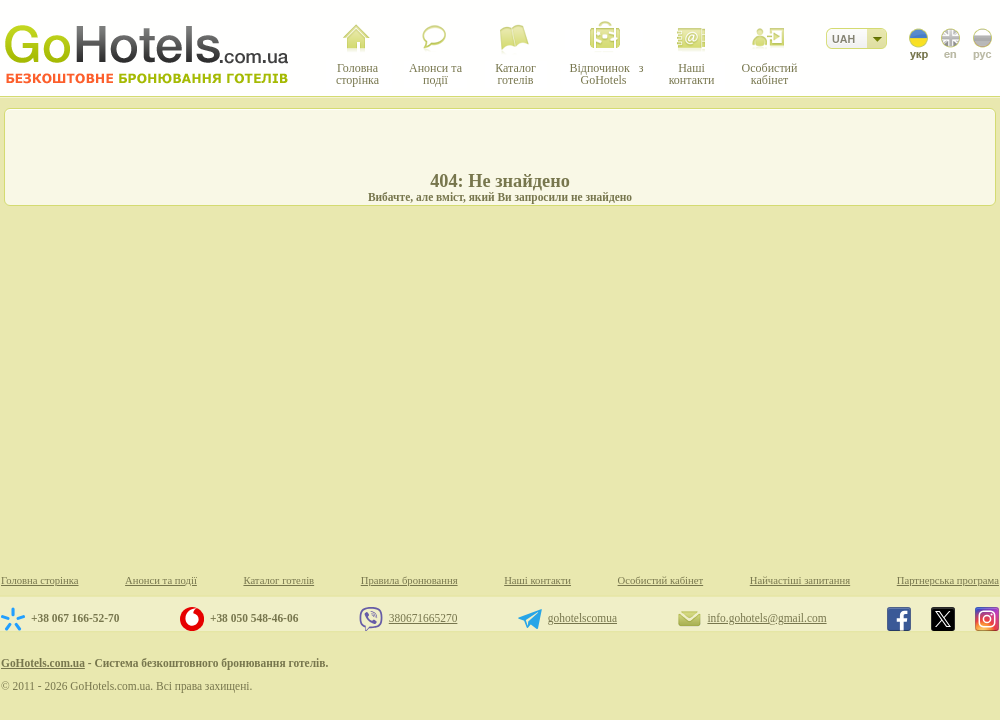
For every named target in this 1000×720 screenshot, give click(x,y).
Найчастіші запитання (800, 580)
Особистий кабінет (661, 580)
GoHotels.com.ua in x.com (943, 619)
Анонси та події (161, 580)
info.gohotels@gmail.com (766, 618)
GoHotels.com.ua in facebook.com (899, 619)
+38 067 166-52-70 (75, 618)
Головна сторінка (40, 580)
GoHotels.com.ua (43, 663)
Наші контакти (537, 580)
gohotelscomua (582, 618)
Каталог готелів (278, 580)
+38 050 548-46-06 (254, 618)
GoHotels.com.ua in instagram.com (987, 619)
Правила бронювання (409, 580)
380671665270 (423, 618)
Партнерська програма (948, 580)
